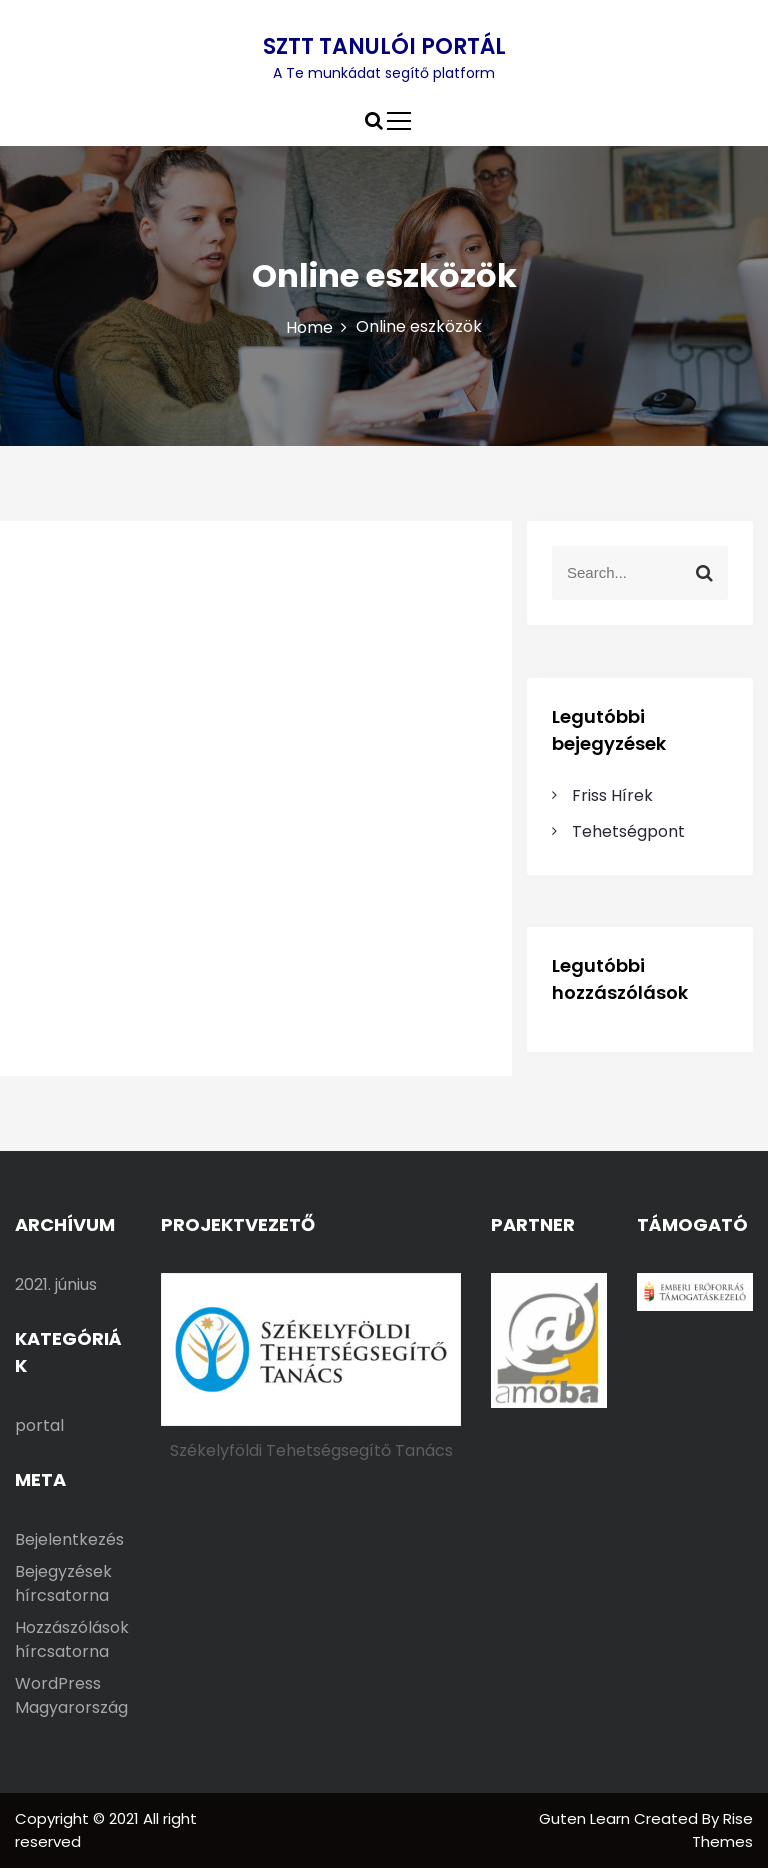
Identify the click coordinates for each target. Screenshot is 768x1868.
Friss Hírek (612, 795)
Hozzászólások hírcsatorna (72, 1639)
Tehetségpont (628, 831)
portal (39, 1425)
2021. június (56, 1284)
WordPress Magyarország (71, 1695)
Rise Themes (722, 1830)
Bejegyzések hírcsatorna (63, 1583)
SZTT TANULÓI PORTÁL (384, 46)
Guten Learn (586, 1818)
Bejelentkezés (69, 1539)
